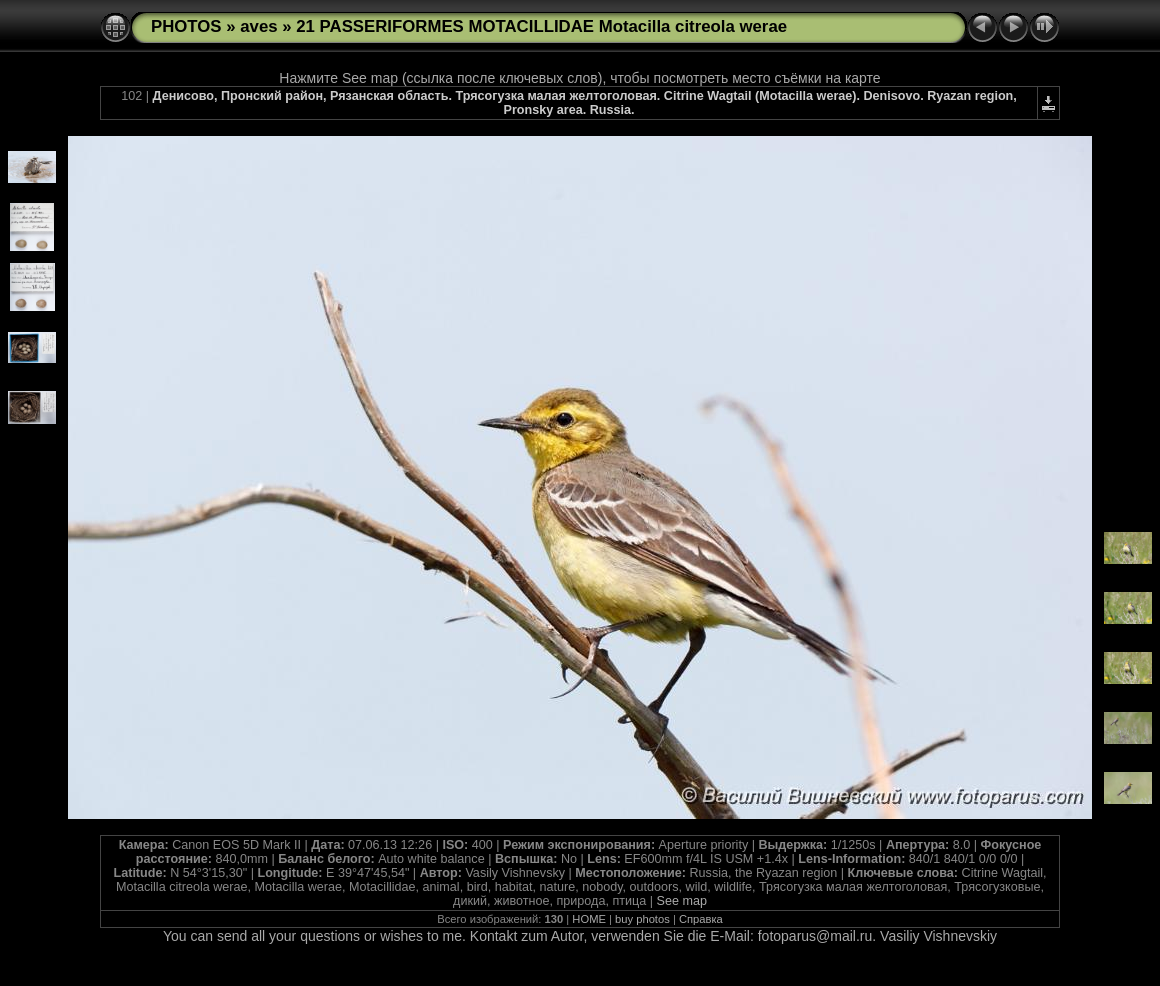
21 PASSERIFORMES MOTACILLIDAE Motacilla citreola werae (541, 26)
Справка (701, 919)
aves (258, 26)
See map (682, 901)
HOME (589, 919)
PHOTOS (186, 26)
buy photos (642, 919)
